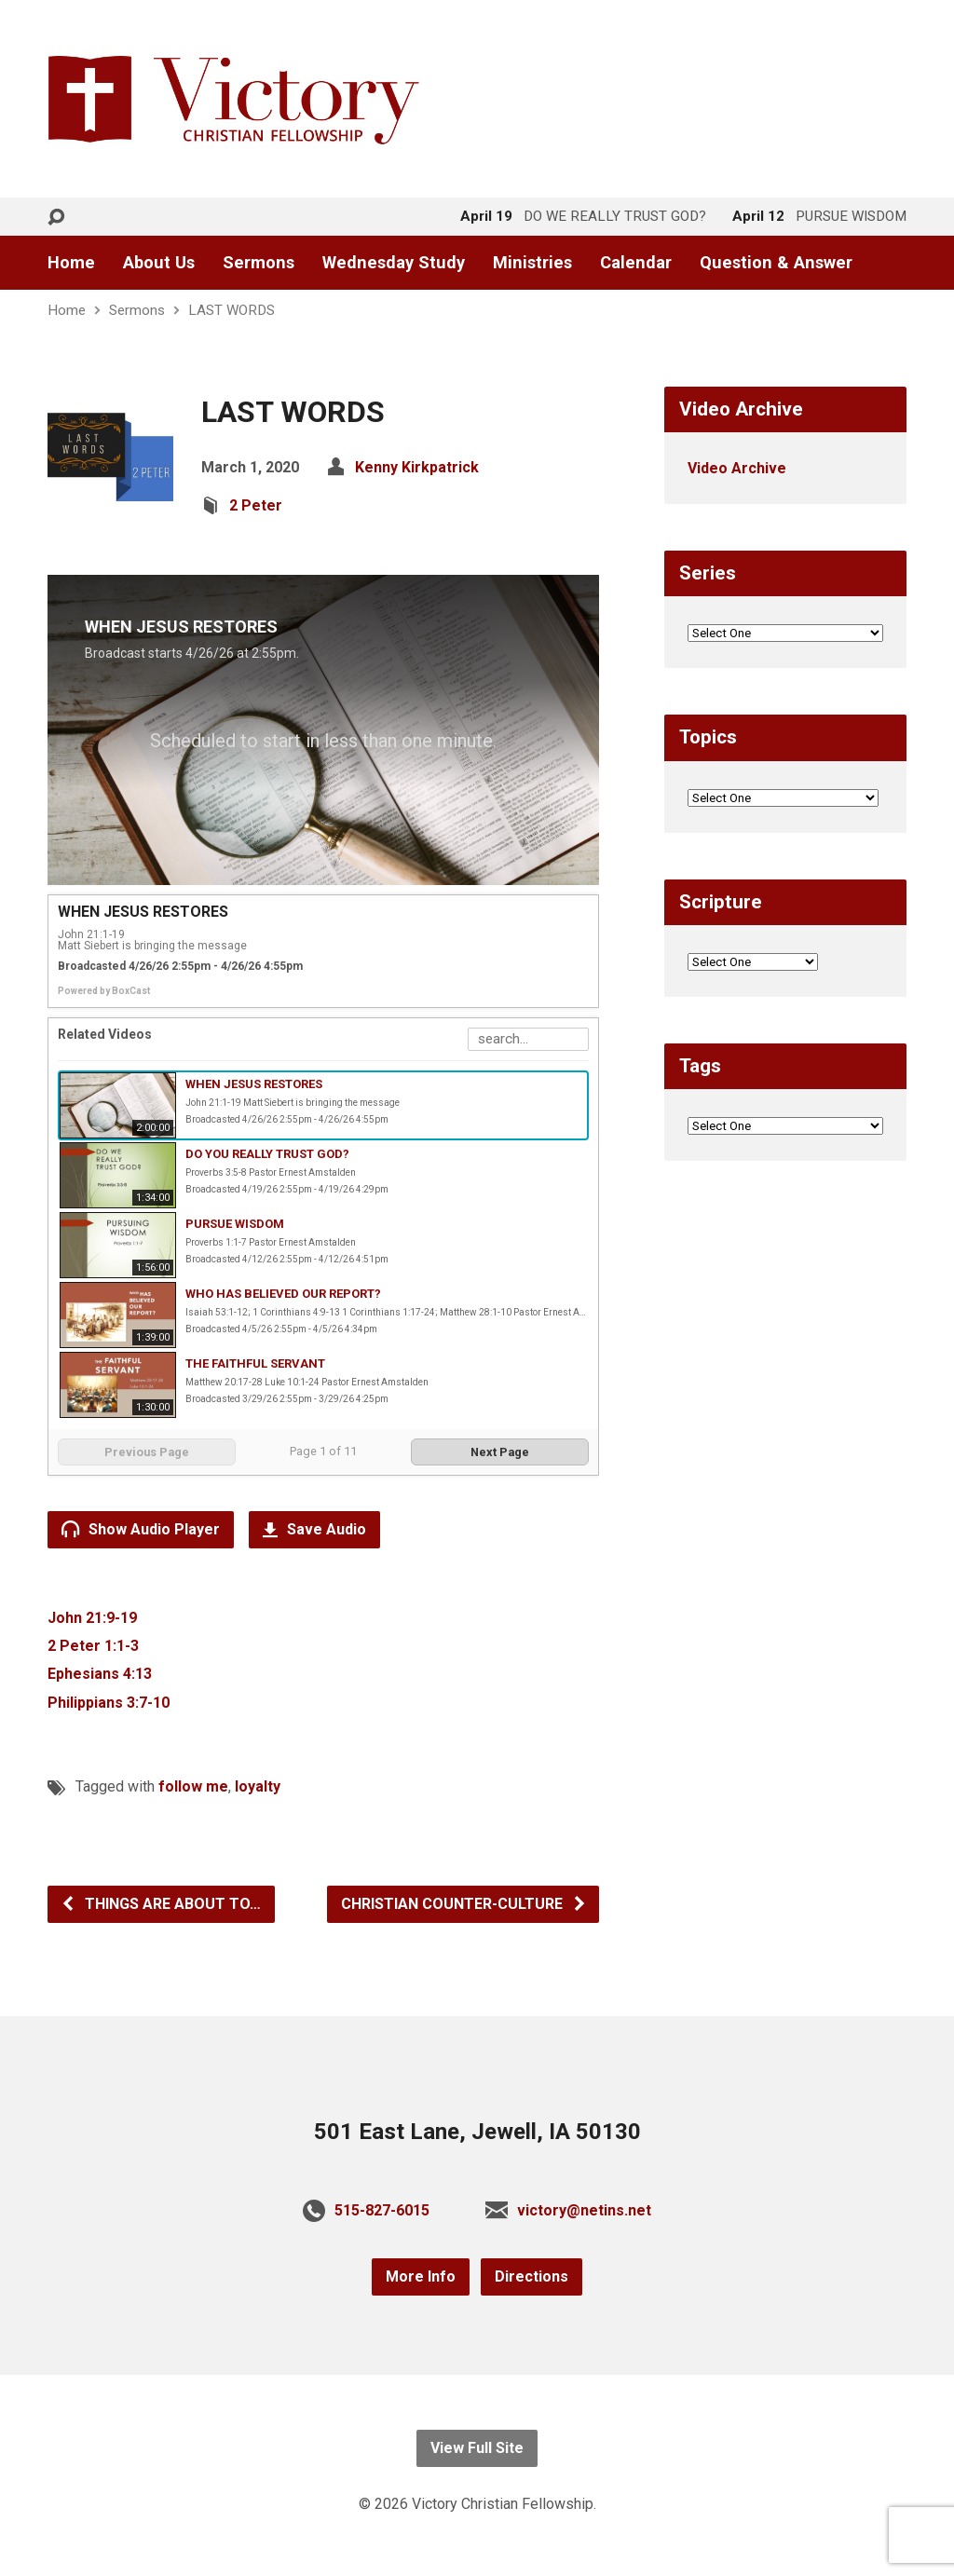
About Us (159, 262)
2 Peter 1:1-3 (93, 1646)
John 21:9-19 (92, 1618)
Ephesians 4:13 (100, 1674)
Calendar (636, 262)
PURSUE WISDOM (234, 1224)
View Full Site (477, 2448)
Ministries (532, 262)
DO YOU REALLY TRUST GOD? (267, 1154)
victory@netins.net (584, 2210)
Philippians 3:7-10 (109, 1702)
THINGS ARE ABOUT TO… (161, 1904)
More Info (421, 2276)
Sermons (258, 262)
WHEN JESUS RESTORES (253, 1084)
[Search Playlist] (528, 1039)
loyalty (257, 1786)
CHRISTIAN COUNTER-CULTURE (464, 1904)
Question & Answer (776, 262)
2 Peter (255, 505)
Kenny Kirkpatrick (417, 467)
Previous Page (146, 1452)
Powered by (104, 991)
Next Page (499, 1452)
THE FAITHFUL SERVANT (255, 1363)
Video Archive (737, 468)
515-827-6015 (381, 2210)
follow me (193, 1786)
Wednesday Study (393, 262)
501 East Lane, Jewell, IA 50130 (477, 2132)
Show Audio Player (140, 1529)
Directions (531, 2276)
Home (71, 262)
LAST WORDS (231, 310)
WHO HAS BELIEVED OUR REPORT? (283, 1294)
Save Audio (314, 1529)
